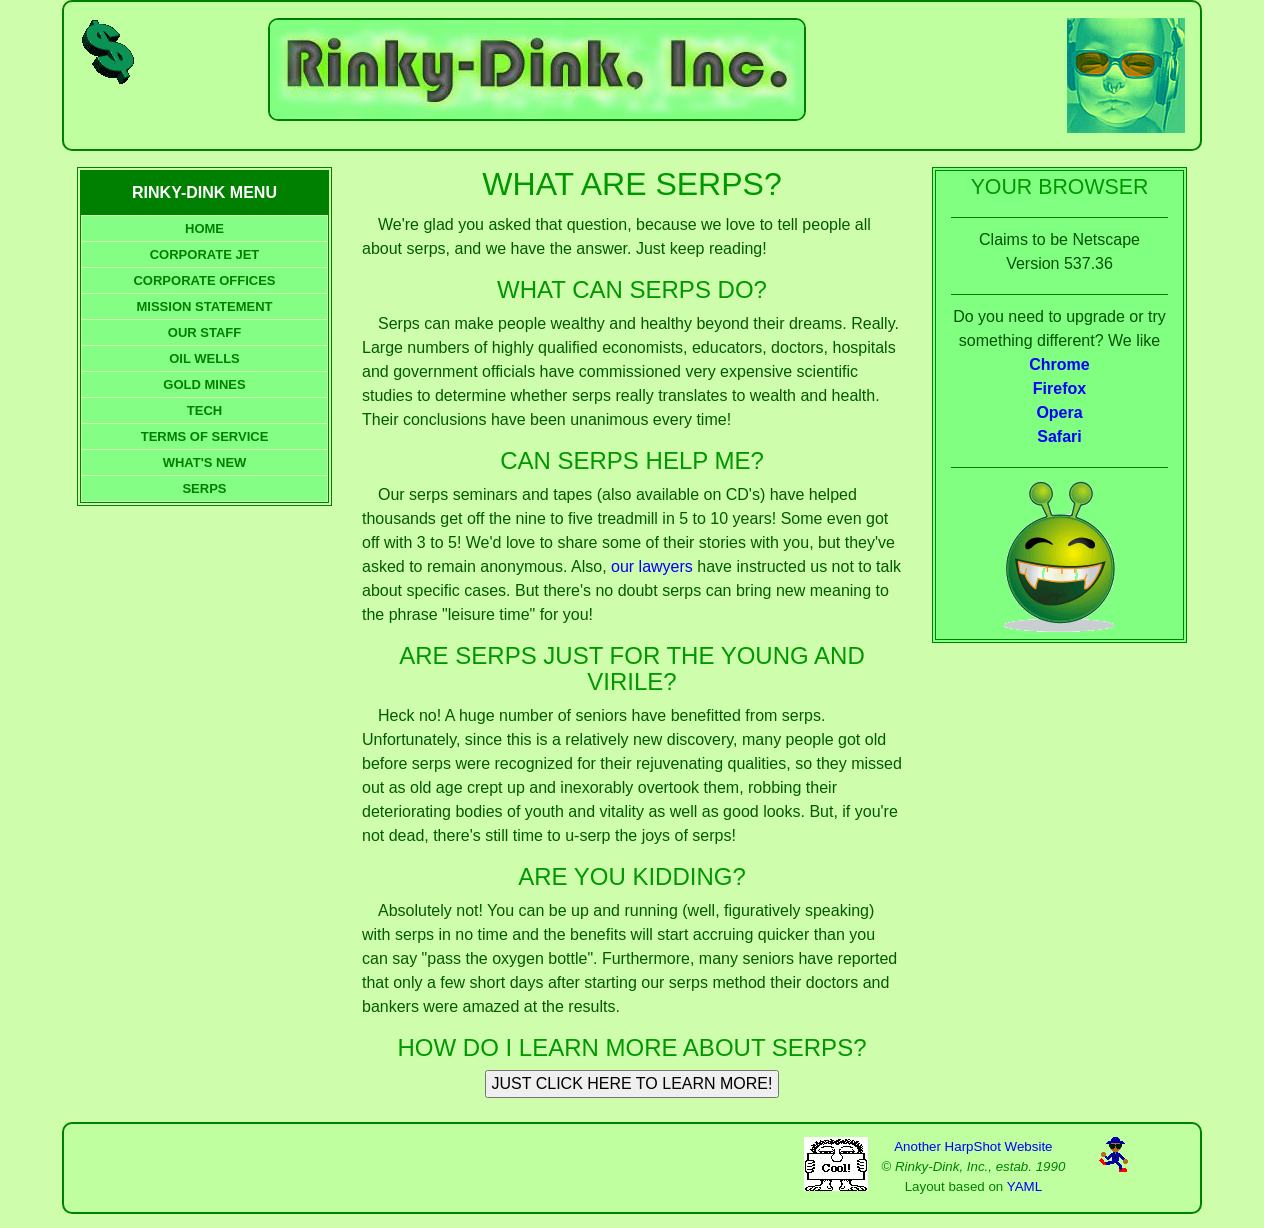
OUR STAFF (204, 332)
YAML (1024, 1186)
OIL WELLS (204, 358)
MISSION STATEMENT (204, 306)
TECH (204, 410)
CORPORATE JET (205, 254)
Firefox (1059, 388)
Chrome (1059, 364)
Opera (1059, 412)
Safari (1059, 436)
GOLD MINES (204, 384)
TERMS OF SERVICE (205, 436)
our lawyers (652, 566)
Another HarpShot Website (973, 1146)
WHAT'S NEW (205, 462)
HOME (204, 228)
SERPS (204, 488)
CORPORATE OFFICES (204, 280)
